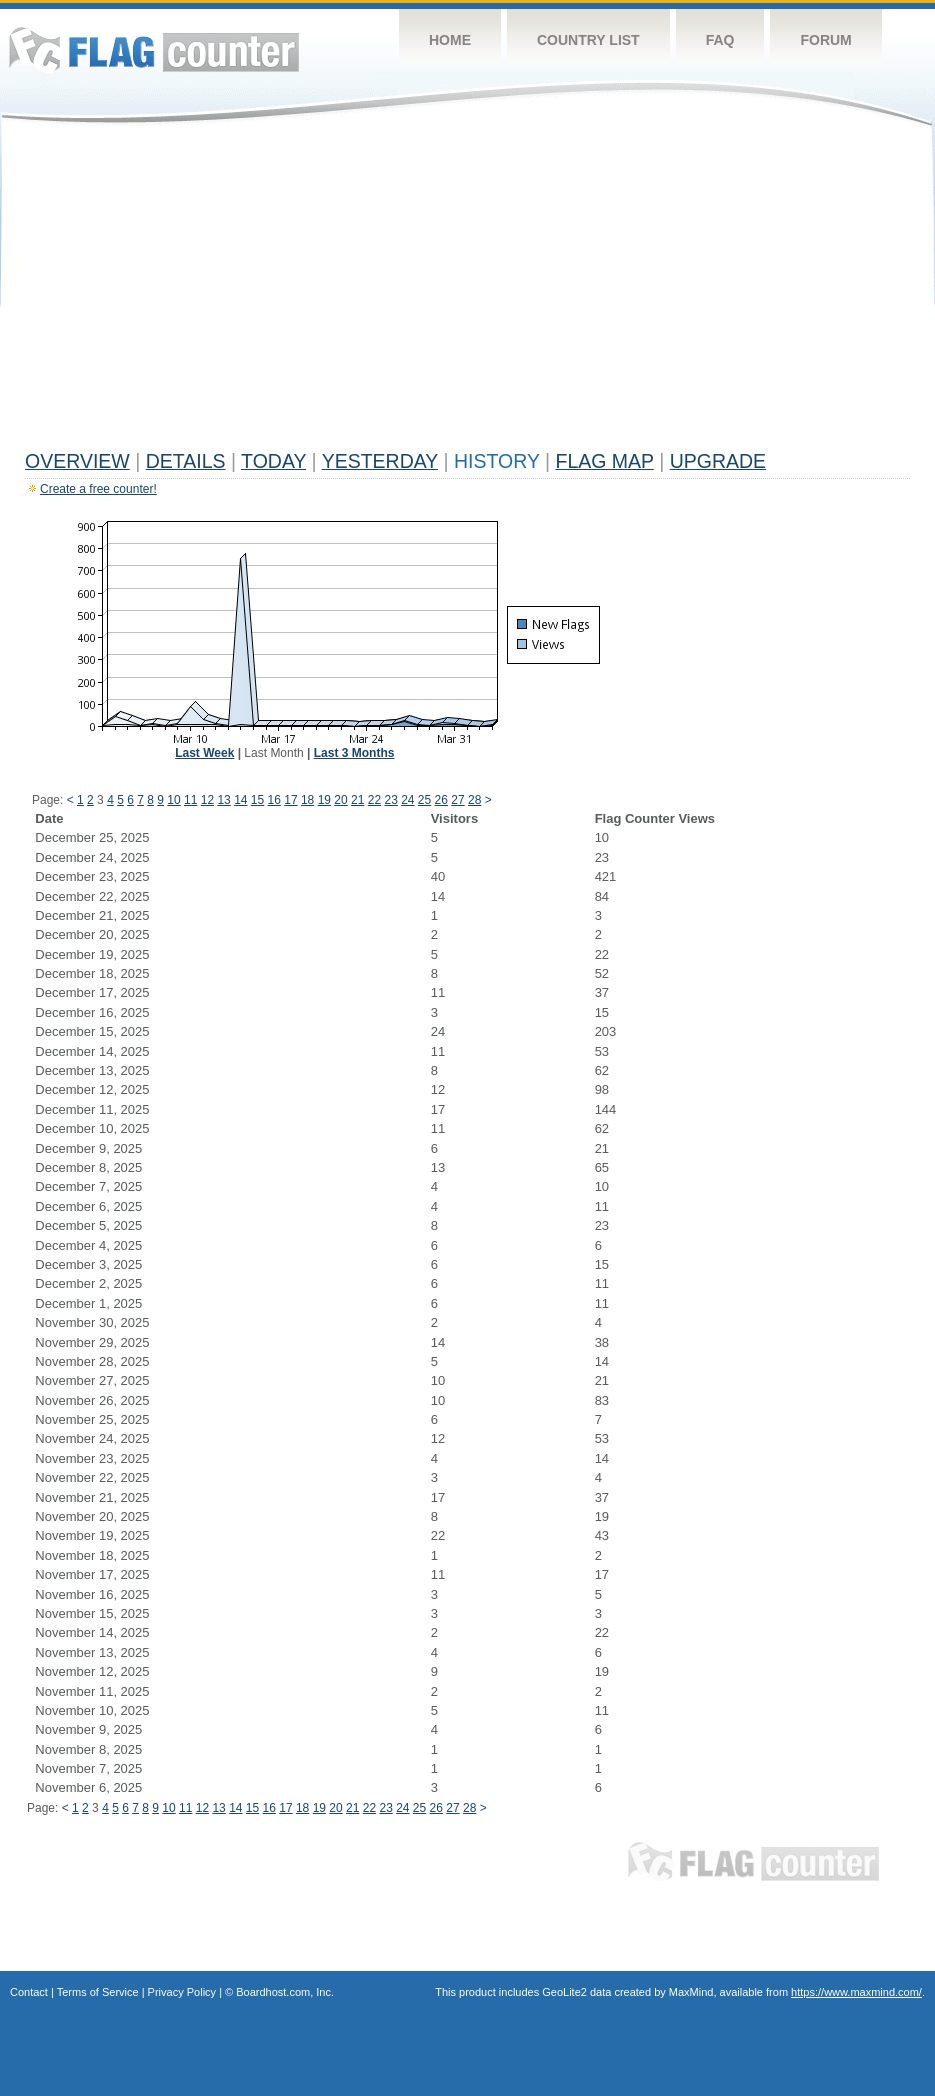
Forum (825, 40)
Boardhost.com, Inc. (285, 1992)
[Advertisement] (467, 292)
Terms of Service (98, 1992)
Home (450, 40)
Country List (588, 40)
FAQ (720, 40)
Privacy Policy (182, 1992)
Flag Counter (154, 49)
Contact (29, 1992)
